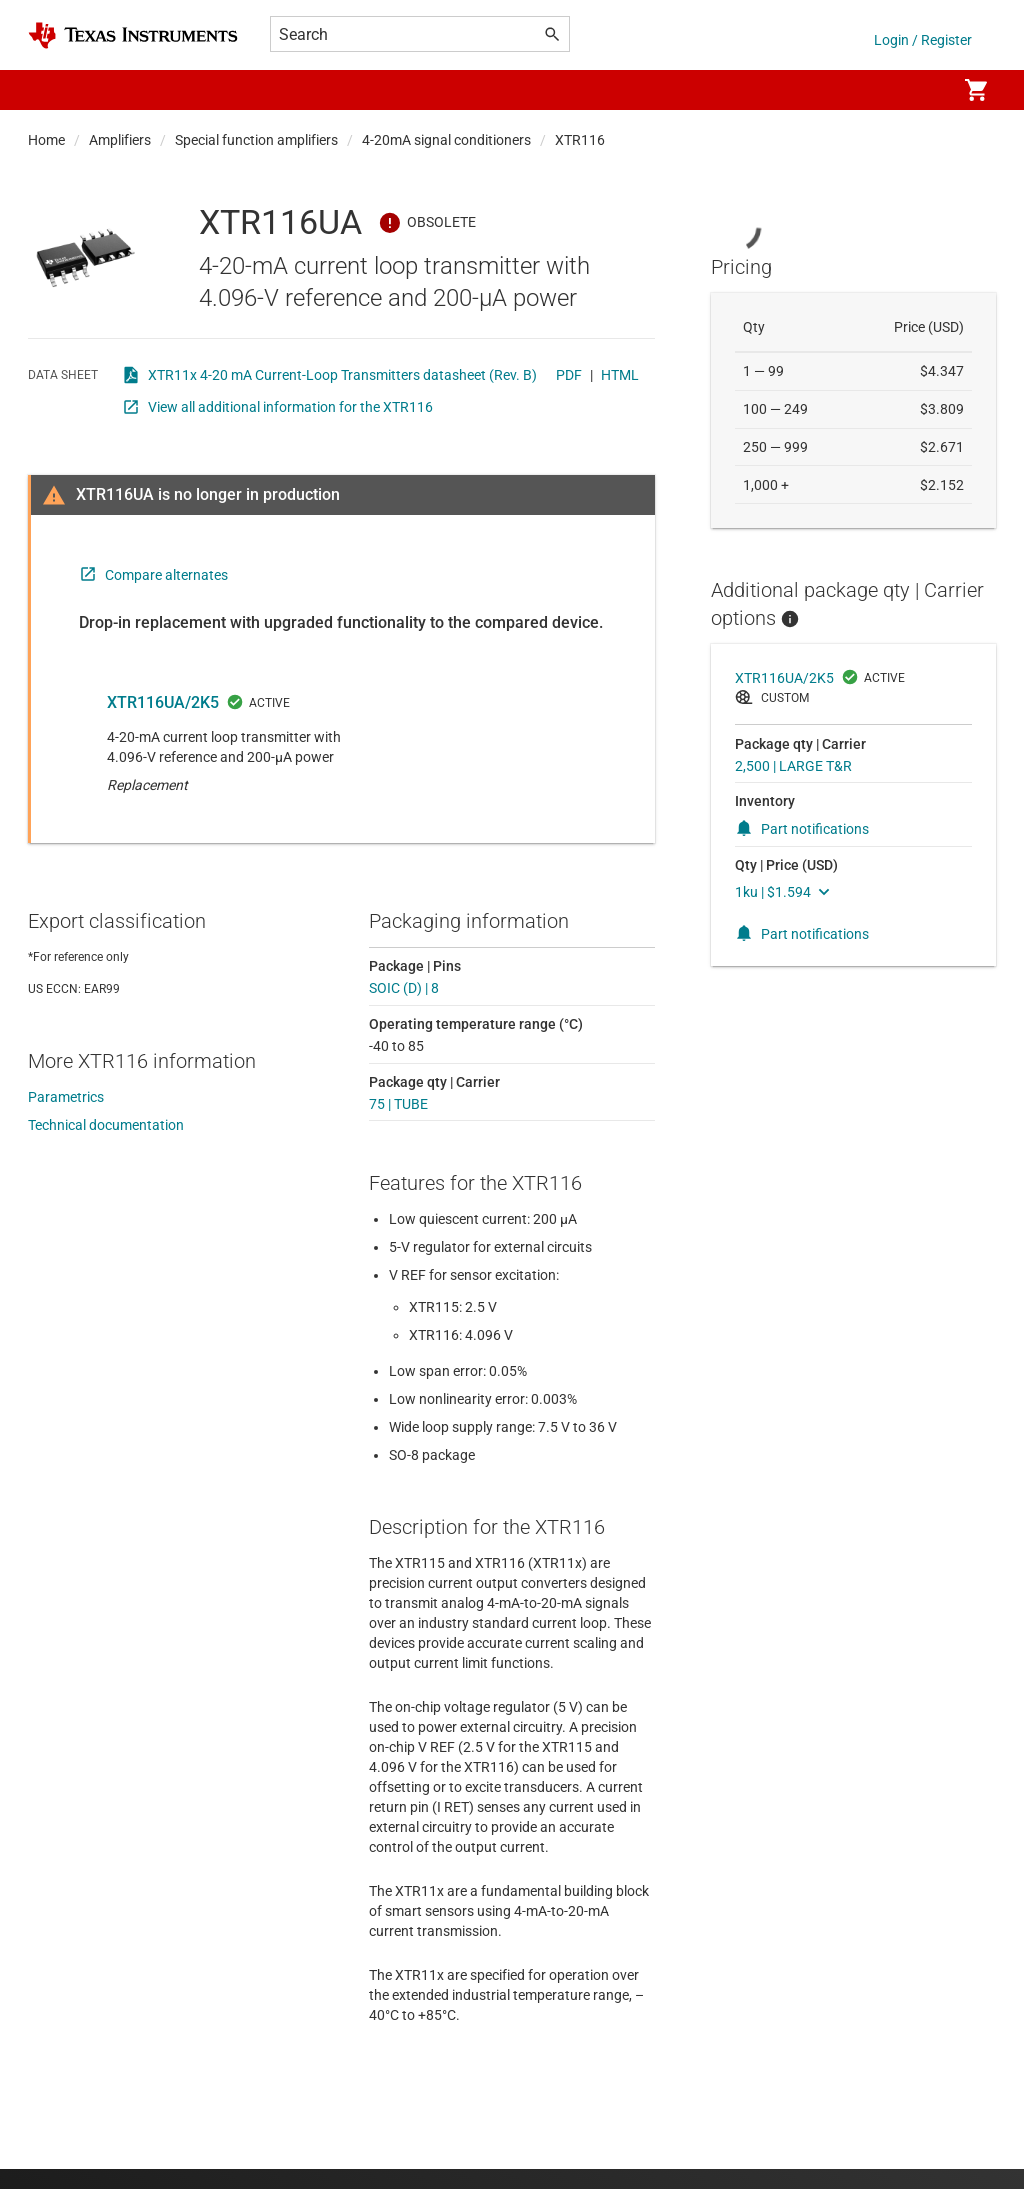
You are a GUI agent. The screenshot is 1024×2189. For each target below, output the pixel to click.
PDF (569, 375)
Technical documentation (106, 1125)
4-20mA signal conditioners (446, 140)
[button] (48, 90)
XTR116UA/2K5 (163, 702)
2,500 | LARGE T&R (793, 766)
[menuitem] (920, 90)
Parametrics (66, 1097)
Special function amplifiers (256, 140)
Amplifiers (120, 140)
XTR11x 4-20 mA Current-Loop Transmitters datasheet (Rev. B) (342, 375)
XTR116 (580, 140)
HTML (620, 375)
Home (46, 140)
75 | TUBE (398, 1104)
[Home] (133, 35)
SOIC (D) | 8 (404, 988)
